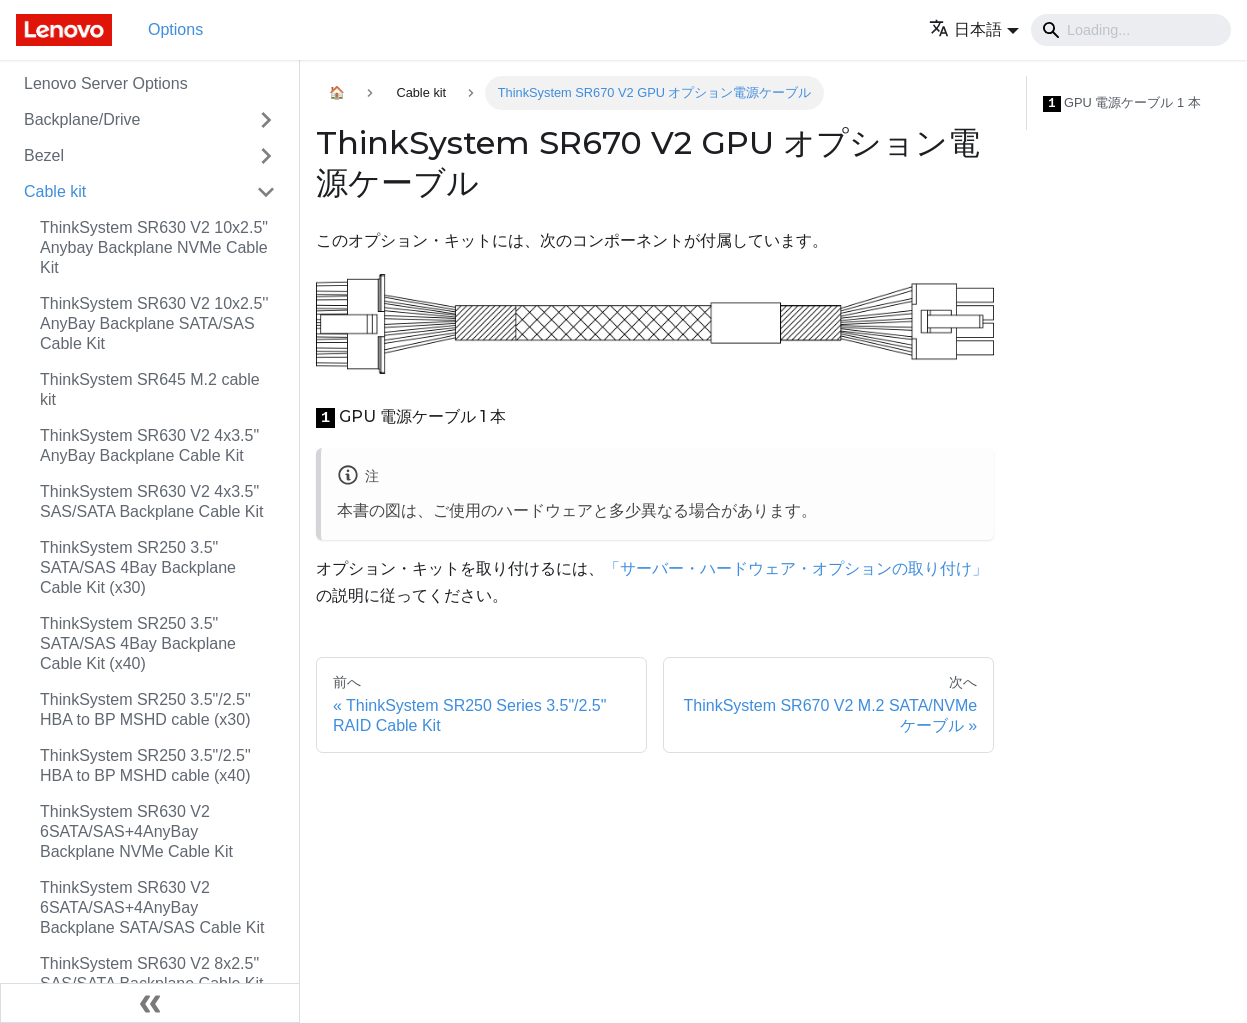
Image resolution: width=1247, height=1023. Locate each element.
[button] (974, 29)
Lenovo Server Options (106, 83)
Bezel (44, 155)
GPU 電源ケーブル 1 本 (1121, 103)
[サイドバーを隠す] (150, 1003)
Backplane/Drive (82, 119)
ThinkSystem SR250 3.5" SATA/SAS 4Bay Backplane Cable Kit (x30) (138, 567)
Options (175, 29)
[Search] (1131, 30)
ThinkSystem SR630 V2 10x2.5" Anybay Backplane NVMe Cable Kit (154, 247)
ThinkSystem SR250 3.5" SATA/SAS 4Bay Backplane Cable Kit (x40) (138, 643)
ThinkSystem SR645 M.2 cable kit (150, 389)
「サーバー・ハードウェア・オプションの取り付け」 (796, 568)
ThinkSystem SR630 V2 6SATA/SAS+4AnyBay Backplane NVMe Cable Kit (136, 831)
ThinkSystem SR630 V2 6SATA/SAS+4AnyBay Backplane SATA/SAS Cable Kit (152, 907)
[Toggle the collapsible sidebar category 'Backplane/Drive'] (266, 120)
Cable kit (55, 191)
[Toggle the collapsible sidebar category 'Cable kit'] (266, 192)
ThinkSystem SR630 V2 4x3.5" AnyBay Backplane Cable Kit (149, 445)
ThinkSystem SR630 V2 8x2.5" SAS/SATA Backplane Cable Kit (152, 973)
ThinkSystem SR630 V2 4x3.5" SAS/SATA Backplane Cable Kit (152, 501)
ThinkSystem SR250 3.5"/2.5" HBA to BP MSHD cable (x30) (145, 709)
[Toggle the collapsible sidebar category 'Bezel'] (266, 156)
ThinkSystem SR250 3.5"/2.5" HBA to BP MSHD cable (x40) (145, 765)
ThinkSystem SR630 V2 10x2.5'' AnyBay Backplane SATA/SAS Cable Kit (154, 323)
